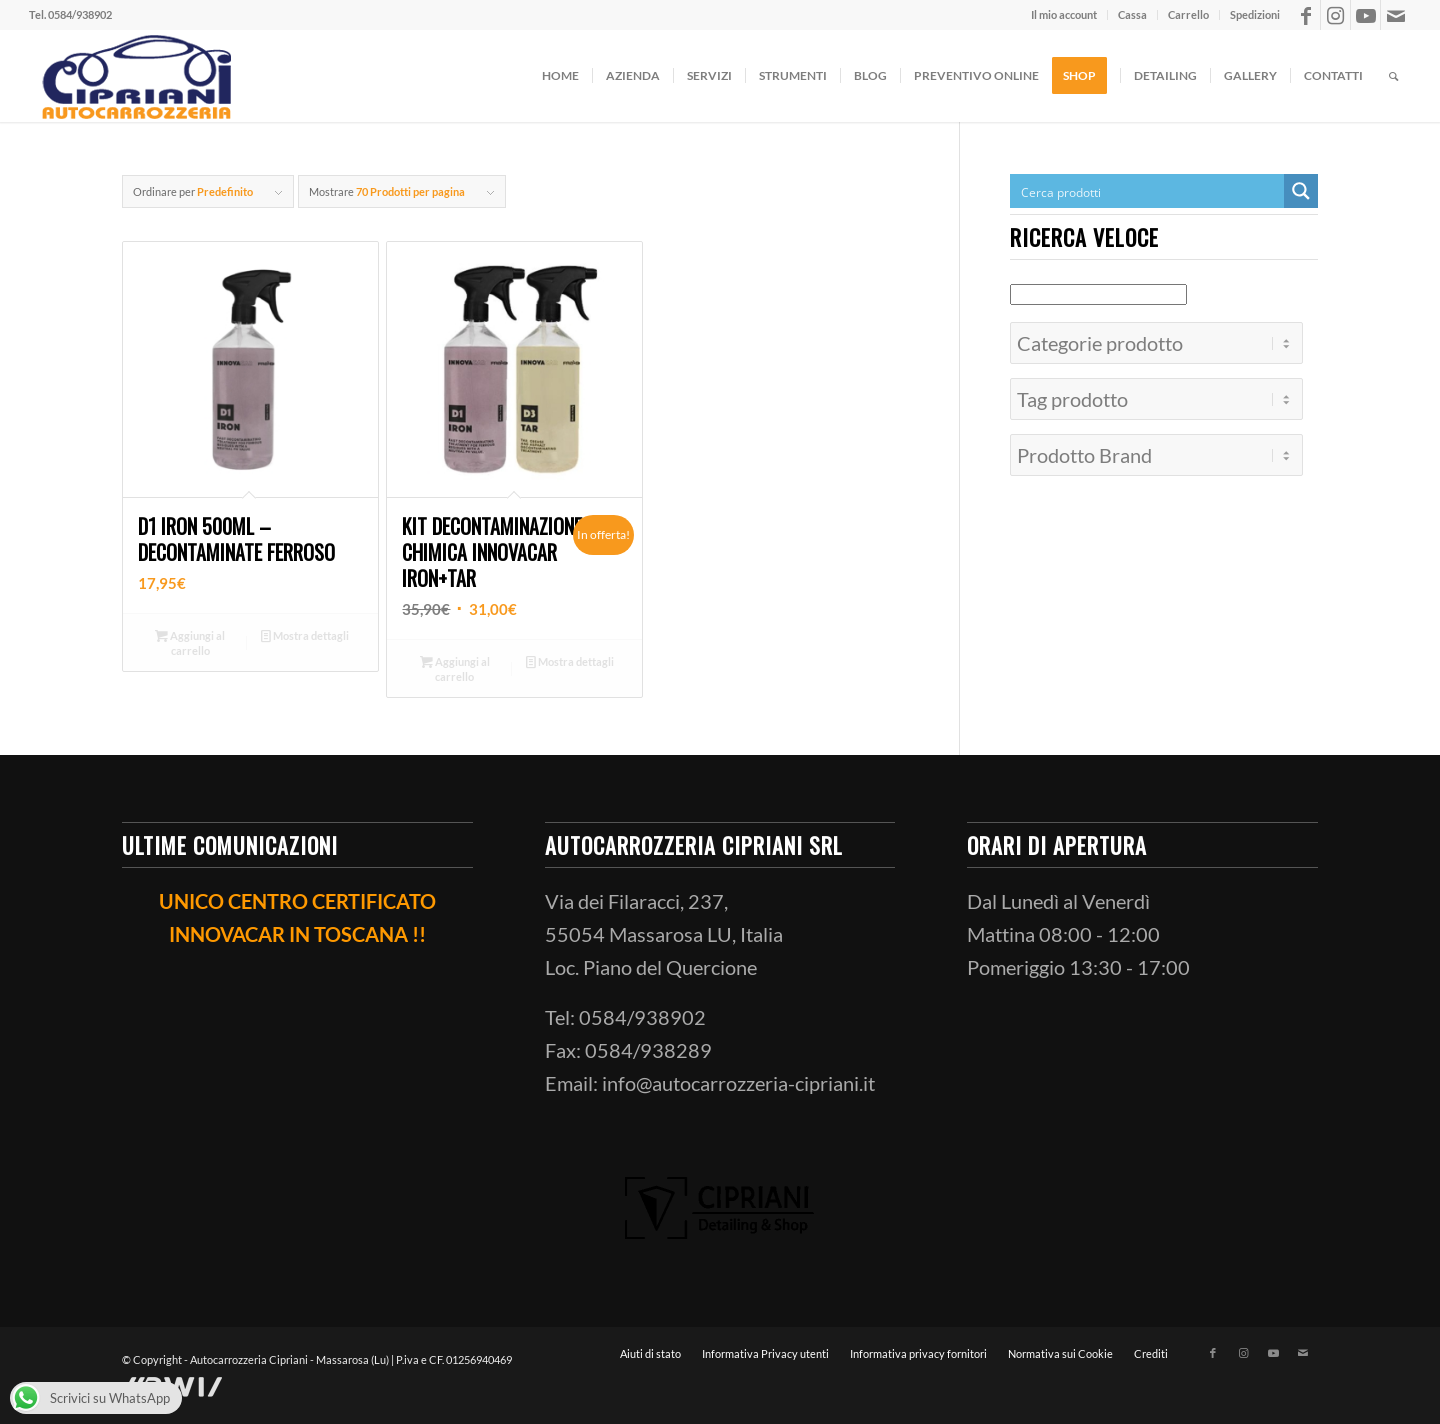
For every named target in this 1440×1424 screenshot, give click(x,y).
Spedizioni (1255, 14)
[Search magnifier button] (1301, 191)
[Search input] (1148, 191)
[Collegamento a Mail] (1396, 15)
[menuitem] (1064, 15)
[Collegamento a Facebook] (1305, 15)
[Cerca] (1393, 76)
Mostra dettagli (305, 635)
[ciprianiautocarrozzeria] (134, 76)
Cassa (1132, 14)
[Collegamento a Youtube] (1365, 15)
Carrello (1188, 14)
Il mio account (1064, 14)
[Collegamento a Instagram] (1335, 15)
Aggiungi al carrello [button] (190, 642)
